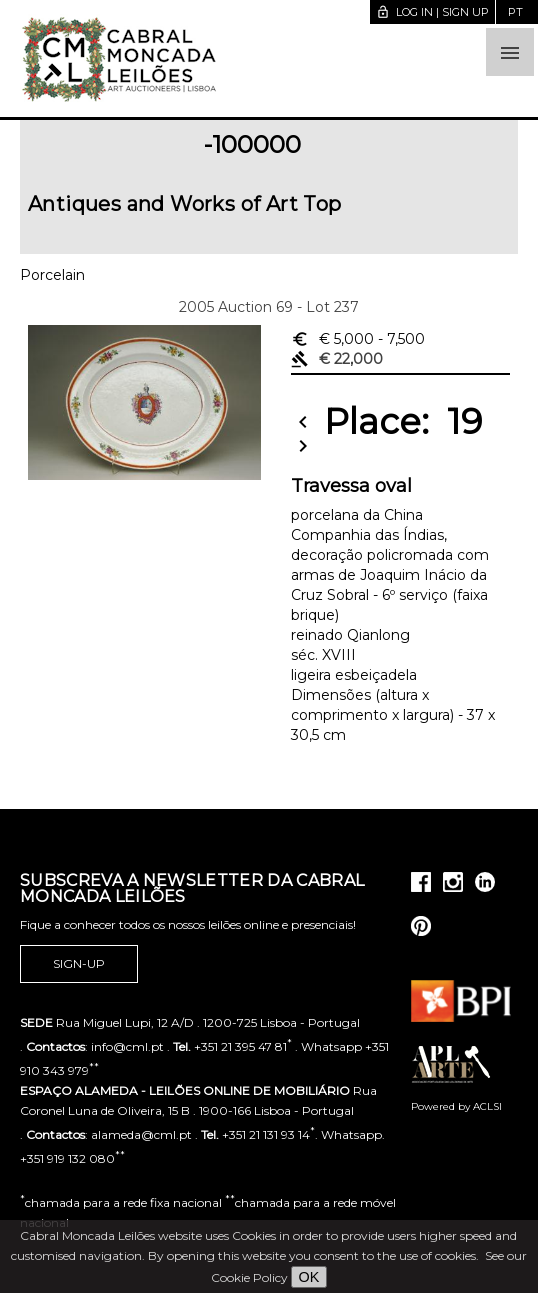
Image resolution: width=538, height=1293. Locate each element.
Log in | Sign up (432, 12)
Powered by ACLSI (456, 1106)
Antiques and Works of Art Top (185, 204)
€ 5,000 (358, 339)
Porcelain (52, 275)
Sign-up (79, 964)
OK (309, 1277)
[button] (510, 52)
